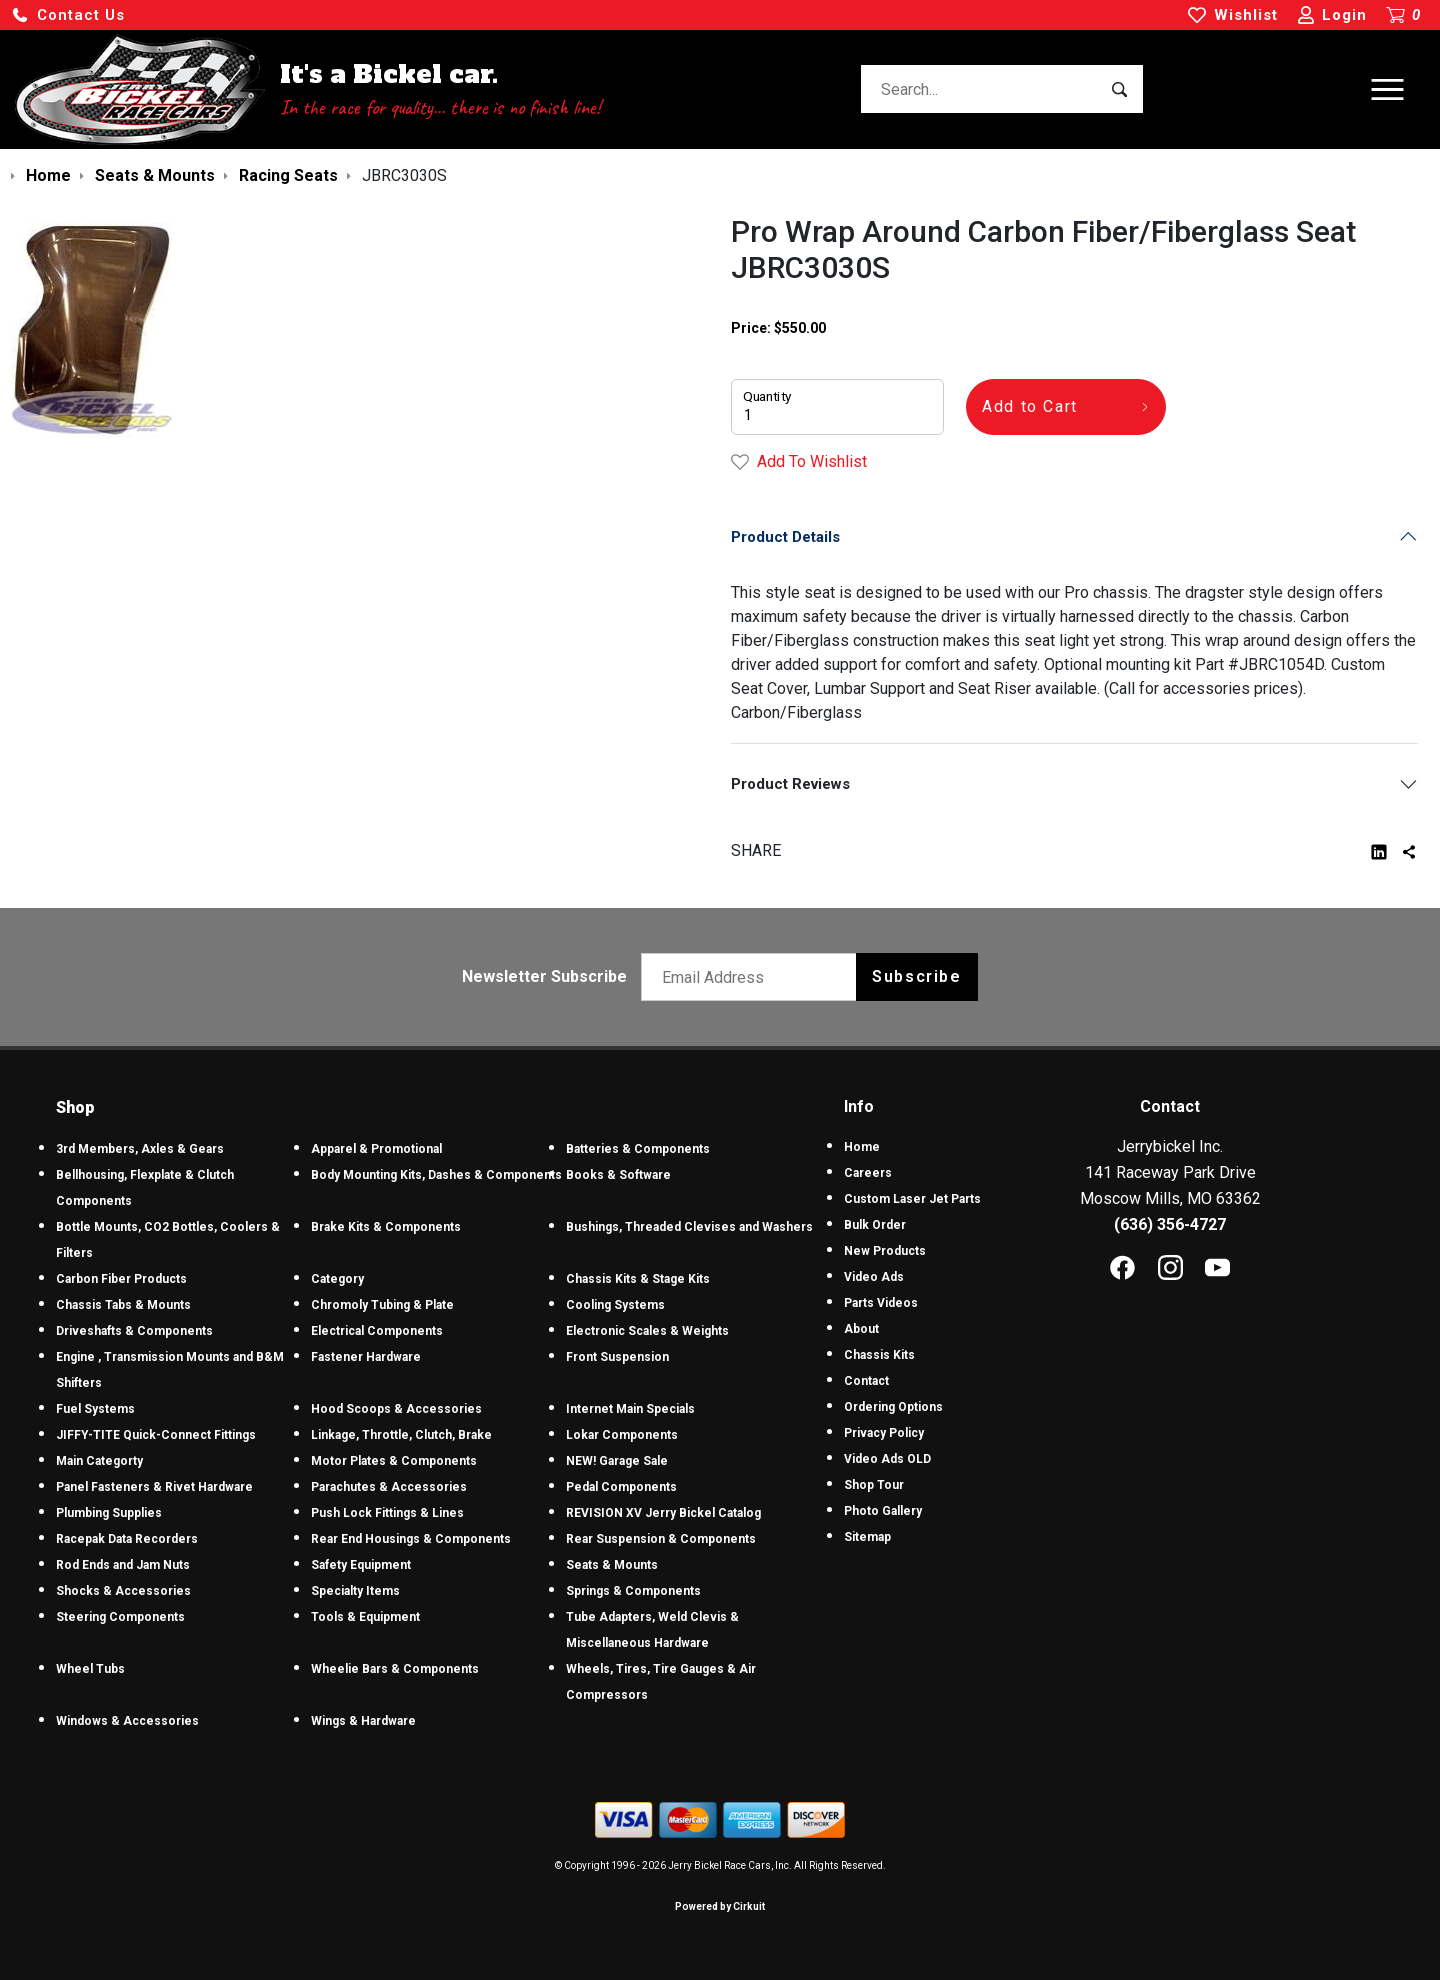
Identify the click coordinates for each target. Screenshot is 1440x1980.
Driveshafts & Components (134, 1331)
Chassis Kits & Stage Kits (638, 1279)
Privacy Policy (884, 1433)
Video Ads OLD (887, 1459)
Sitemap (867, 1537)
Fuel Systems (95, 1409)
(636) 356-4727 (1170, 1224)
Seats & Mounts (612, 1565)
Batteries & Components (638, 1149)
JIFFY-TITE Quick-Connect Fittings (156, 1435)
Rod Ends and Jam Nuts (123, 1565)
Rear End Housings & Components (411, 1539)
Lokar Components (622, 1435)
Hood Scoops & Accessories (396, 1409)
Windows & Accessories (127, 1721)
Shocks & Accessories (123, 1591)
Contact (866, 1381)
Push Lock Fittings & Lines (387, 1513)
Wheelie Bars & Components (395, 1669)
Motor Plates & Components (394, 1461)
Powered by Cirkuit (720, 1906)
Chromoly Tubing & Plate (382, 1305)
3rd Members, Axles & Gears (140, 1149)
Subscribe (916, 976)
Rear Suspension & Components (661, 1539)
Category (337, 1279)
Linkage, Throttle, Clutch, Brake (401, 1435)
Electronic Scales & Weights (647, 1331)
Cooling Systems (615, 1305)
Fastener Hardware (366, 1357)
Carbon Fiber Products (121, 1279)
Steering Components (120, 1617)
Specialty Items (355, 1591)
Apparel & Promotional (376, 1149)
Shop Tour (874, 1485)
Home (862, 1147)
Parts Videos (881, 1303)
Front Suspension (617, 1357)
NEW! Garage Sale (617, 1461)
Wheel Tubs (90, 1669)
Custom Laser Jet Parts (912, 1199)
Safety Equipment (361, 1565)
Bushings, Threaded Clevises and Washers (689, 1227)
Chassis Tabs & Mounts (123, 1305)
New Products (885, 1251)
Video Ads (874, 1277)
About (861, 1329)
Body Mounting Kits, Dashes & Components (436, 1175)
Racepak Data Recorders (127, 1539)
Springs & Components (633, 1591)
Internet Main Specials (630, 1409)
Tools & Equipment (365, 1617)
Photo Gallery (883, 1511)
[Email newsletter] (753, 977)
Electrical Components (377, 1331)
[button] (68, 15)
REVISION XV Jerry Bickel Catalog (663, 1513)
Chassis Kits (879, 1355)
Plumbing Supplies (109, 1513)
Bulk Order (875, 1225)
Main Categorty (99, 1461)
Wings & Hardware (363, 1721)
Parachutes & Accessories (389, 1487)
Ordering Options (893, 1407)
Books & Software (618, 1175)
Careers (868, 1173)
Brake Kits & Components (386, 1227)
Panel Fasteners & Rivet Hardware (154, 1487)
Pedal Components (621, 1487)
